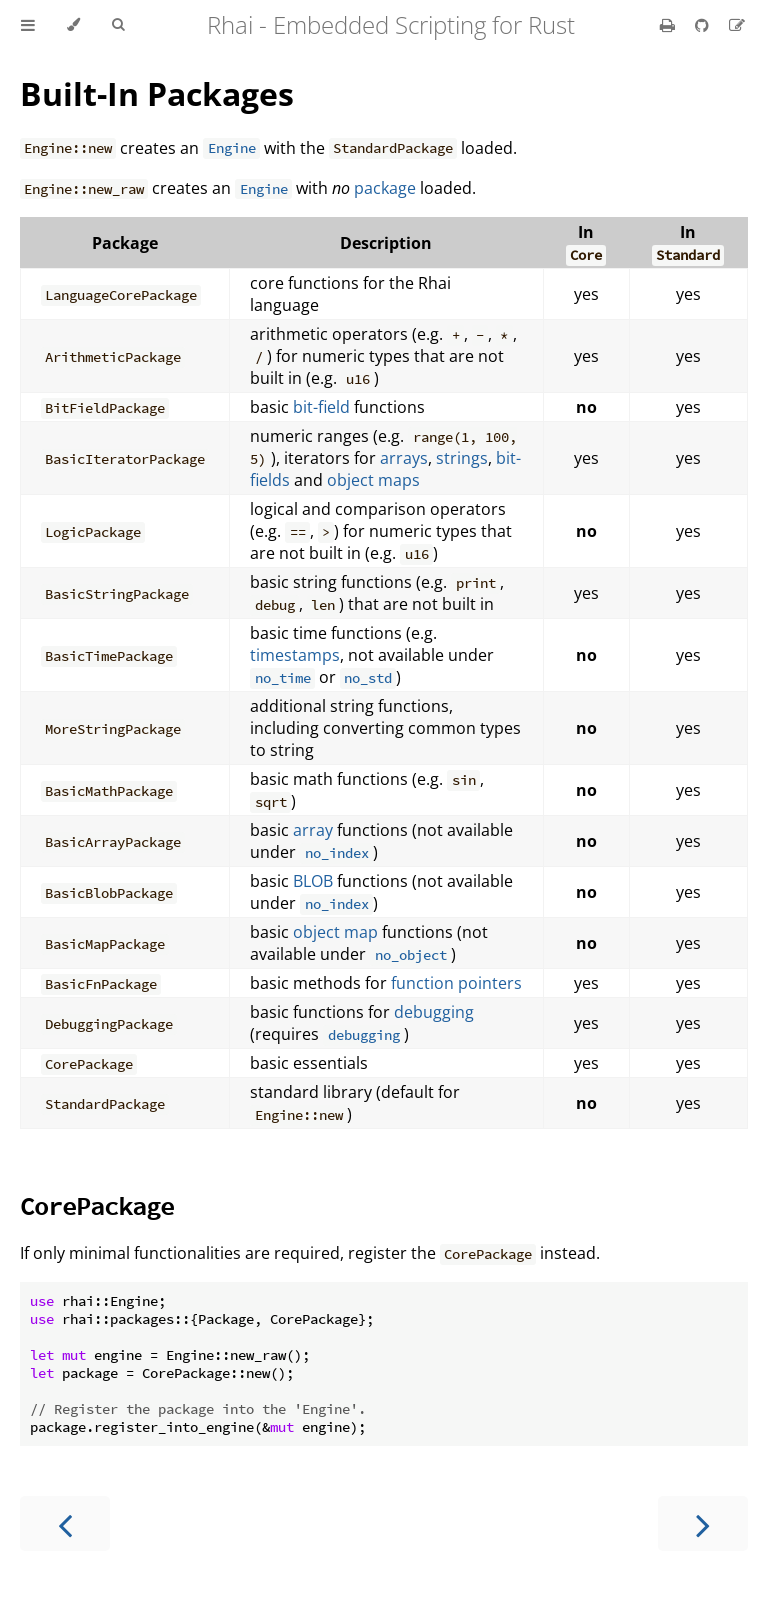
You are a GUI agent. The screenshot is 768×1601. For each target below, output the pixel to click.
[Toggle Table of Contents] (28, 25)
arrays (404, 458)
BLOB (313, 881)
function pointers (456, 983)
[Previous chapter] (65, 1523)
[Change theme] (73, 25)
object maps (373, 480)
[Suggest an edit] (737, 25)
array (313, 830)
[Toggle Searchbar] (118, 25)
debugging (434, 1012)
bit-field (321, 407)
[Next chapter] (703, 1523)
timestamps (295, 655)
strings (462, 458)
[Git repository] (704, 25)
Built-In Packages (157, 93)
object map (335, 932)
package (385, 188)
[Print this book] (669, 25)
